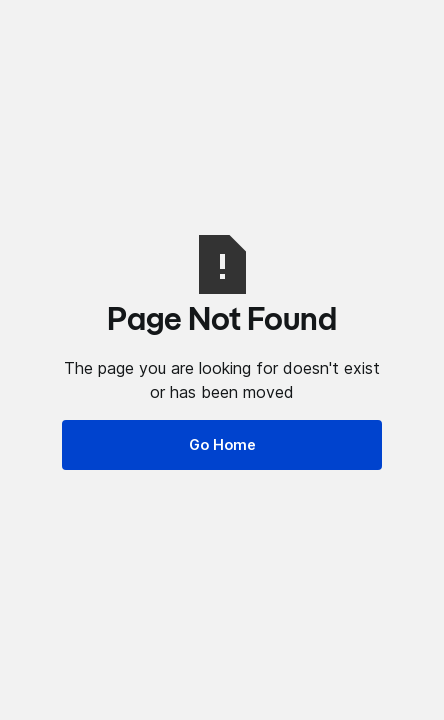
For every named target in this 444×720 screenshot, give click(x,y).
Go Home (222, 444)
